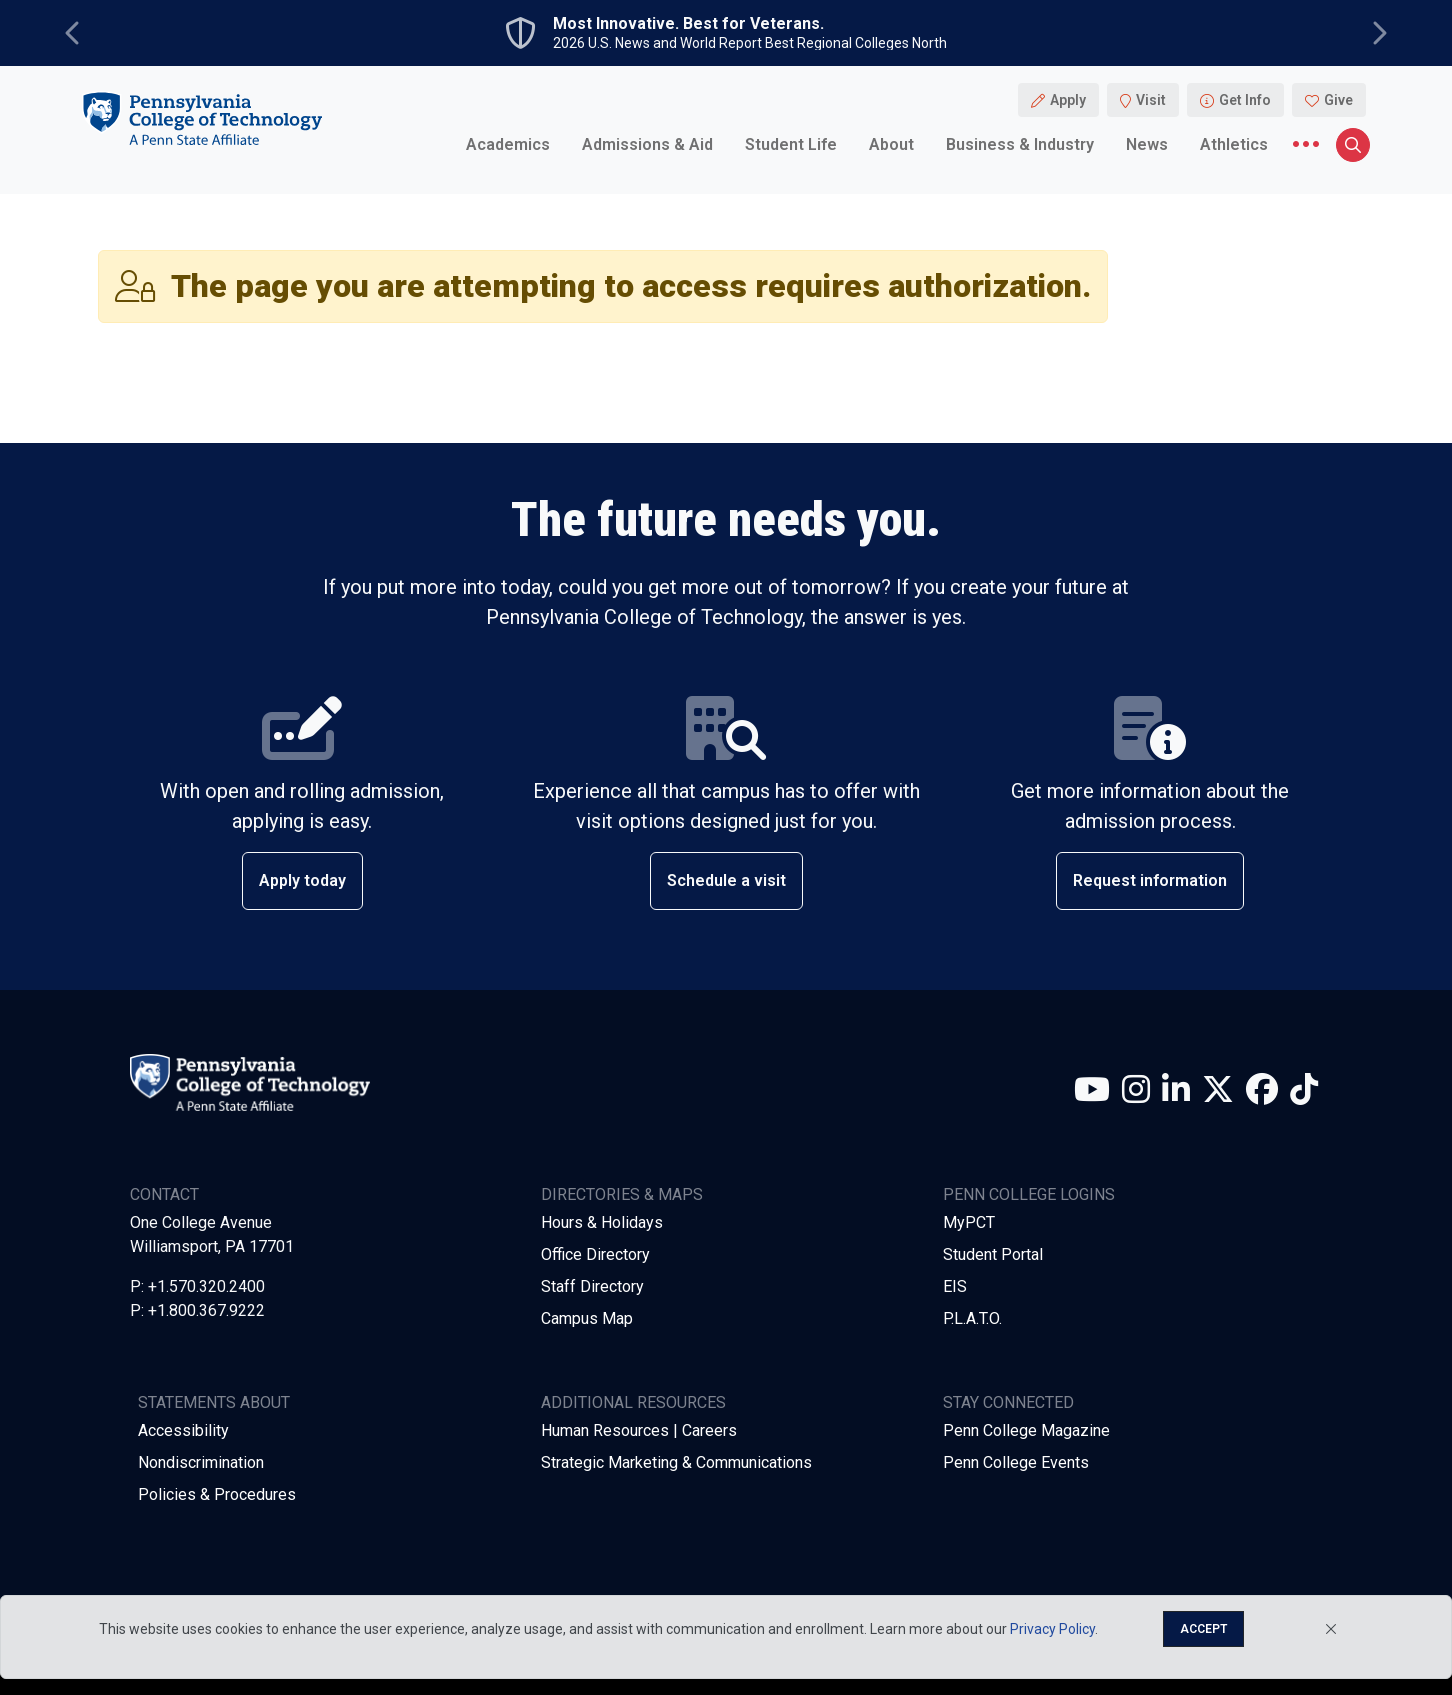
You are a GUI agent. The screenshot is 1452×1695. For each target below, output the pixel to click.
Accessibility (183, 1430)
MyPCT (969, 1222)
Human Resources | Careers (639, 1430)
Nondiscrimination (201, 1462)
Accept (1203, 1629)
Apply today (302, 880)
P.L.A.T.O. (972, 1318)
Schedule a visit (726, 880)
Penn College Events (1016, 1462)
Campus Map (587, 1318)
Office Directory (595, 1254)
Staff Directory (592, 1286)
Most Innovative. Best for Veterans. (688, 24)
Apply (1068, 100)
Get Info (1245, 100)
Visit (1151, 100)
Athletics (1234, 144)
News (1147, 144)
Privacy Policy (1052, 1629)
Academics (508, 144)
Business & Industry (1020, 144)
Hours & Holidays (602, 1222)
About (891, 144)
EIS (955, 1286)
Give (1338, 100)
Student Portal (993, 1254)
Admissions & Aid (647, 144)
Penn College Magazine (1026, 1430)
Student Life (791, 144)
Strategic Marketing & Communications (676, 1462)
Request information (1150, 880)
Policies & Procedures (217, 1494)
